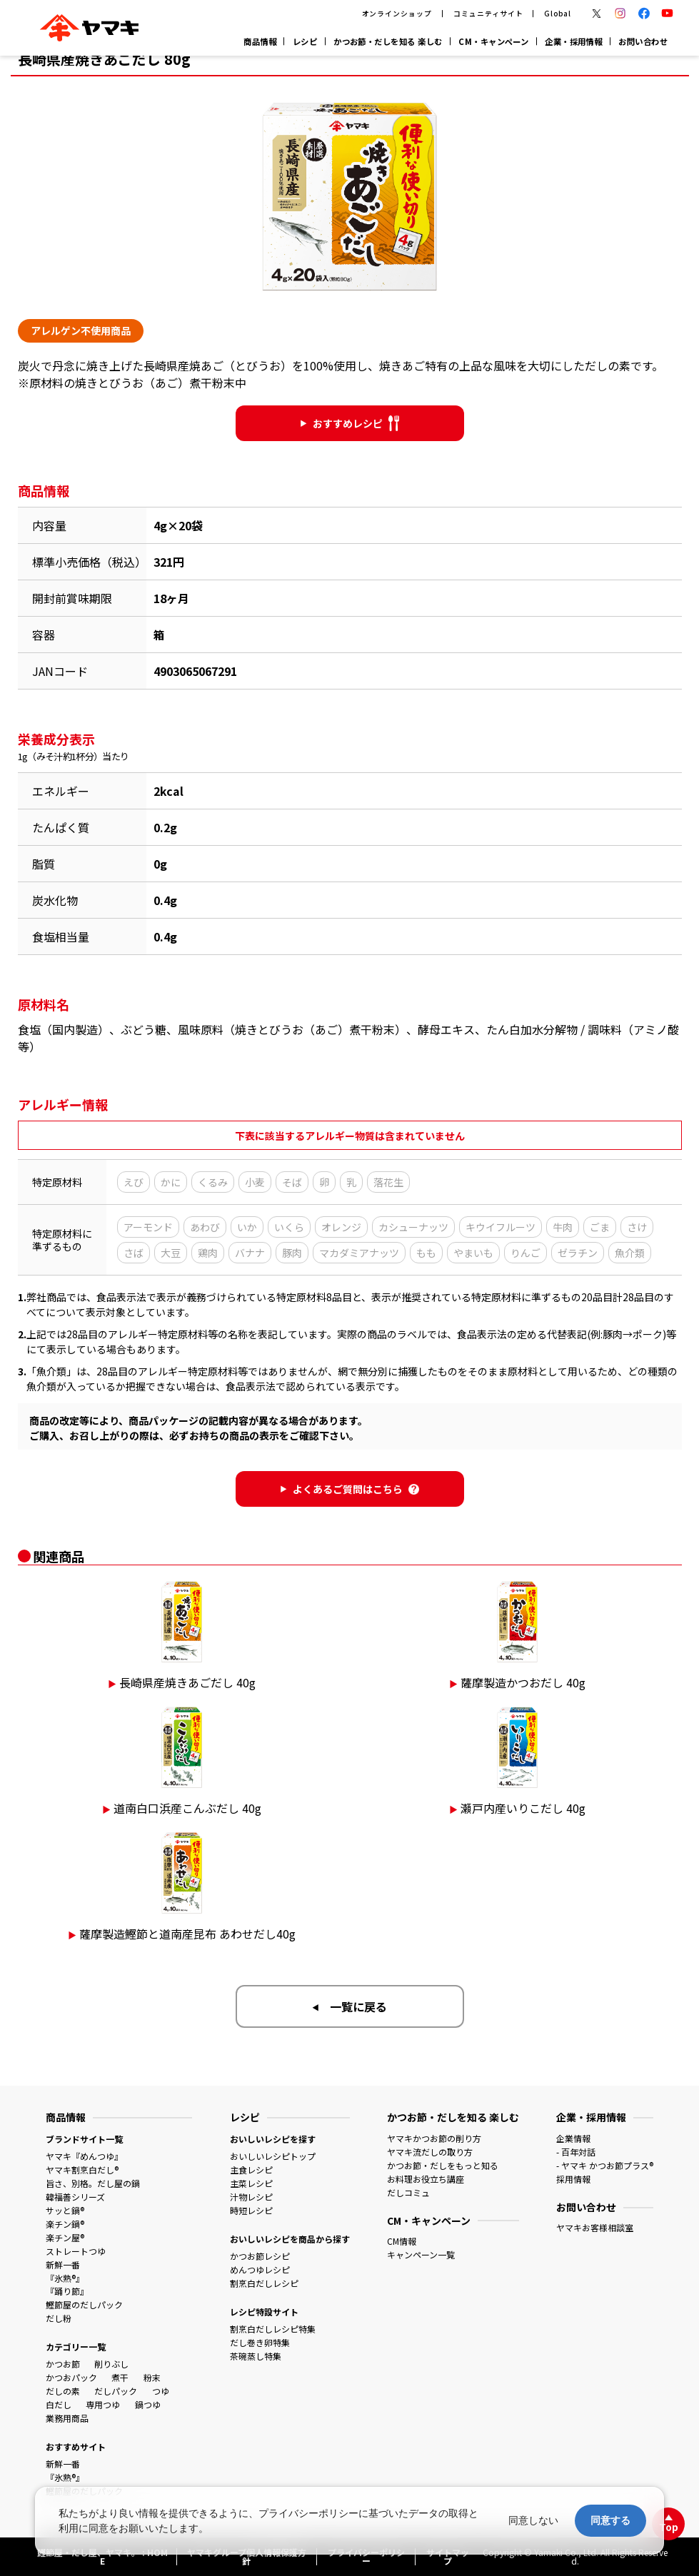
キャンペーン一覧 (421, 2254)
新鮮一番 (63, 2264)
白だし (58, 2404)
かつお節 (63, 2364)
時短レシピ (251, 2210)
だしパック (115, 2391)
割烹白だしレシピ (264, 2283)
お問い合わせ (643, 41)
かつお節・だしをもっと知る (442, 2165)
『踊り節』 (67, 2291)
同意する (610, 2520)
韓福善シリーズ (75, 2197)
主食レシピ (251, 2169)
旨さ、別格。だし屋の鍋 (93, 2183)
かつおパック (71, 2377)
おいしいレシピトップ (273, 2156)
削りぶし (111, 2364)
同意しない (533, 2520)
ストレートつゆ (76, 2251)
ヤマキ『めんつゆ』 (84, 2156)
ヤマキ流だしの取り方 (430, 2152)
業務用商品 (67, 2418)
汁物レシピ (251, 2197)
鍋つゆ (148, 2404)
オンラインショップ (397, 14)
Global (557, 14)
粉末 (152, 2377)
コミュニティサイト (488, 14)
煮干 (120, 2377)
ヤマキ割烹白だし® (82, 2169)
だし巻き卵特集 (260, 2342)
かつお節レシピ (260, 2256)
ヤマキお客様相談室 (594, 2227)
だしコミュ (408, 2192)
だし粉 (58, 2318)
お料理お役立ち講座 (425, 2179)
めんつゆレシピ (260, 2269)
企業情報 (573, 2138)
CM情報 (401, 2241)
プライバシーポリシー (308, 2513)
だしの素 (63, 2391)
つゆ (160, 2391)
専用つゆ (103, 2404)
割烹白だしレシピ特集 (273, 2329)
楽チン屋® (65, 2237)
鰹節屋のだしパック (84, 2304)
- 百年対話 (575, 2152)
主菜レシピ (251, 2183)
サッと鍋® (65, 2210)
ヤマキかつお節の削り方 (434, 2138)
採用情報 (573, 2179)
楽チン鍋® (65, 2224)
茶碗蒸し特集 (255, 2356)
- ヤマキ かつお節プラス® (604, 2165)
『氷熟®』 (65, 2278)
